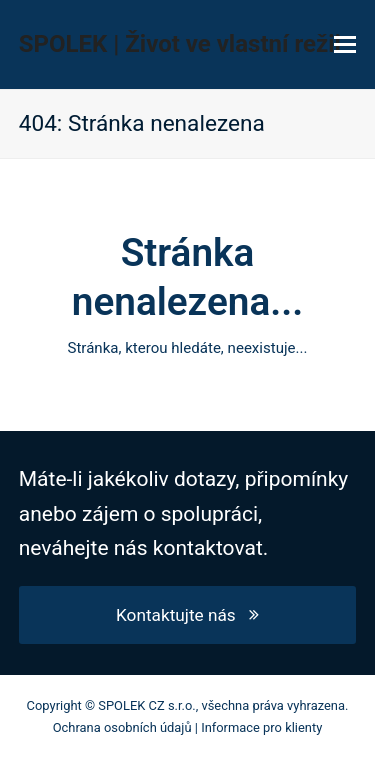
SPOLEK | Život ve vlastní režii (180, 44)
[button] (345, 45)
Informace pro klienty (261, 727)
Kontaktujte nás (187, 615)
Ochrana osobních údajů (122, 727)
